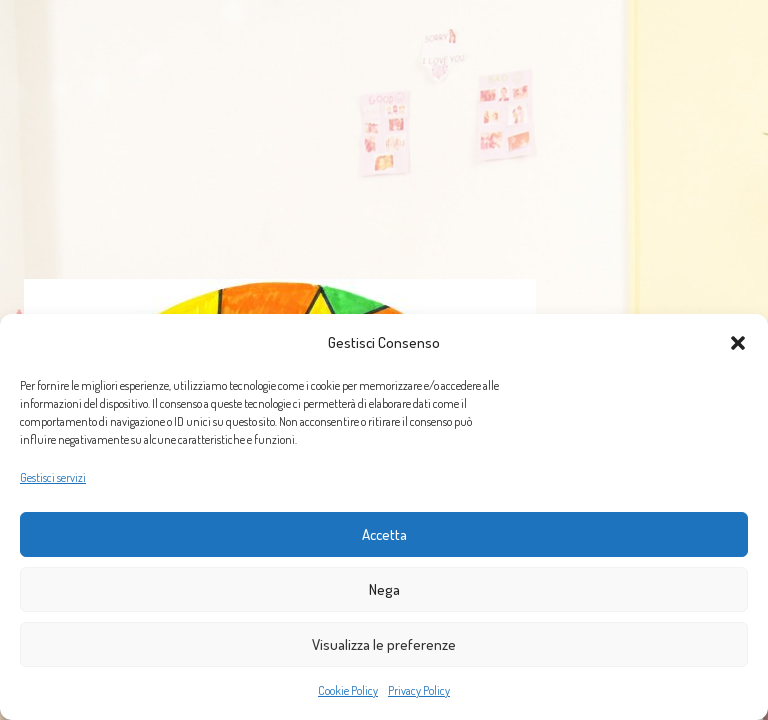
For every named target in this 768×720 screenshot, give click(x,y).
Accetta (384, 534)
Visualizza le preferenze (384, 644)
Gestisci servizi (53, 477)
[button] (738, 343)
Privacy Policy (419, 690)
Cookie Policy (348, 690)
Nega (384, 589)
